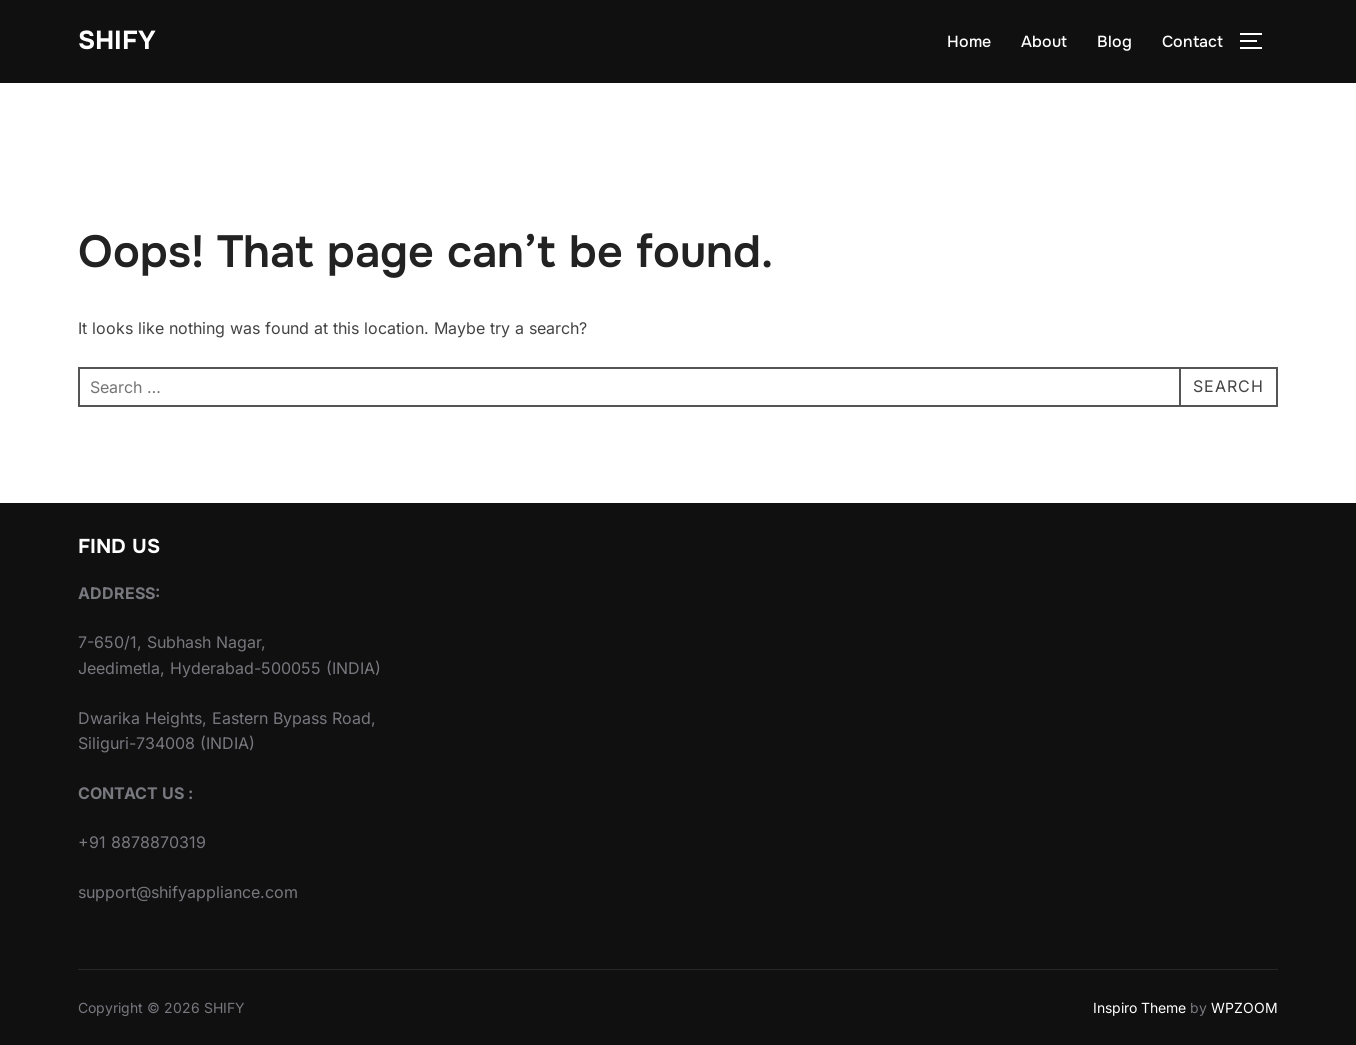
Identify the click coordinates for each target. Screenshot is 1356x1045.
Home (969, 41)
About (1044, 41)
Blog (1114, 41)
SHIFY (117, 40)
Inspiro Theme (1139, 1007)
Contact (1192, 41)
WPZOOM (1244, 1007)
